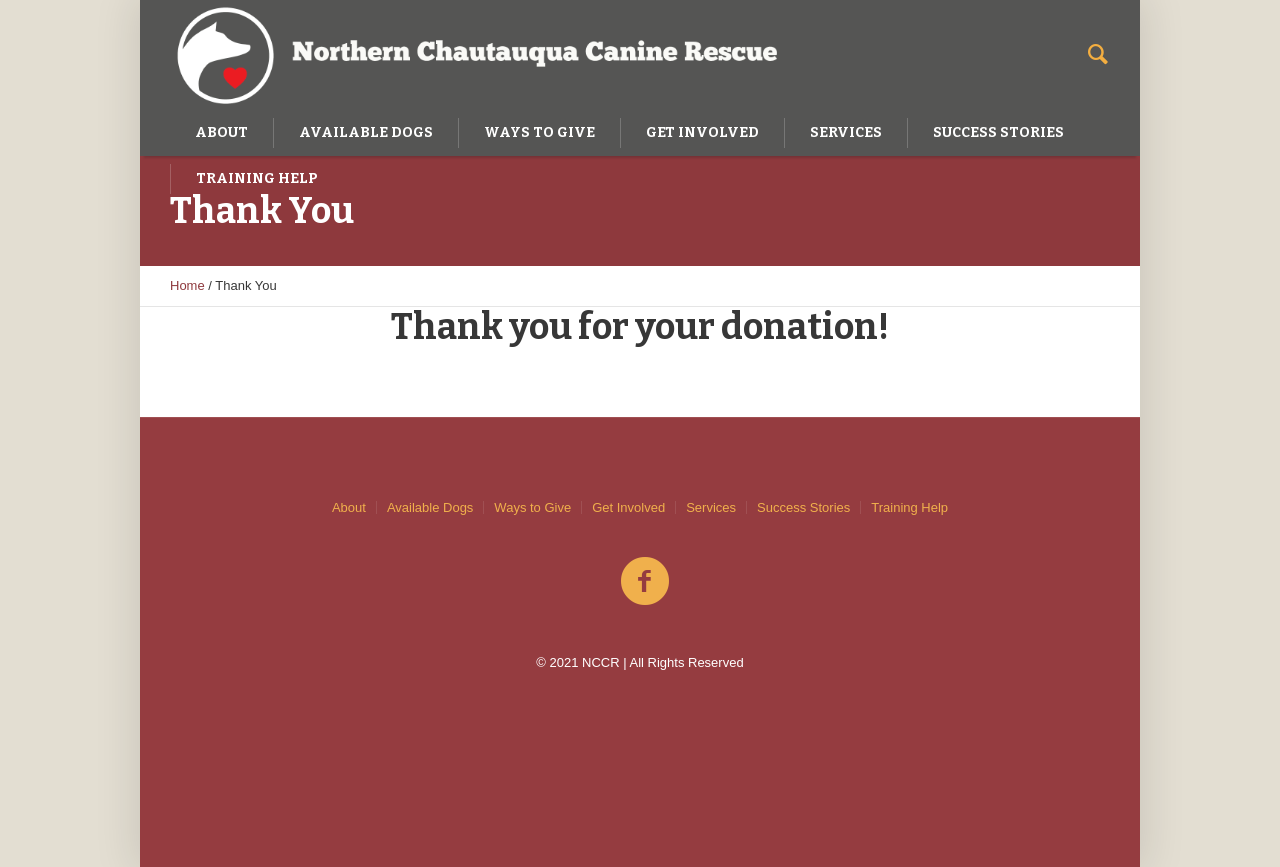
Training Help (909, 507)
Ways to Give (532, 507)
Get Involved (628, 507)
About (349, 507)
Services (711, 507)
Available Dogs (430, 507)
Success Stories (803, 507)
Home (187, 285)
